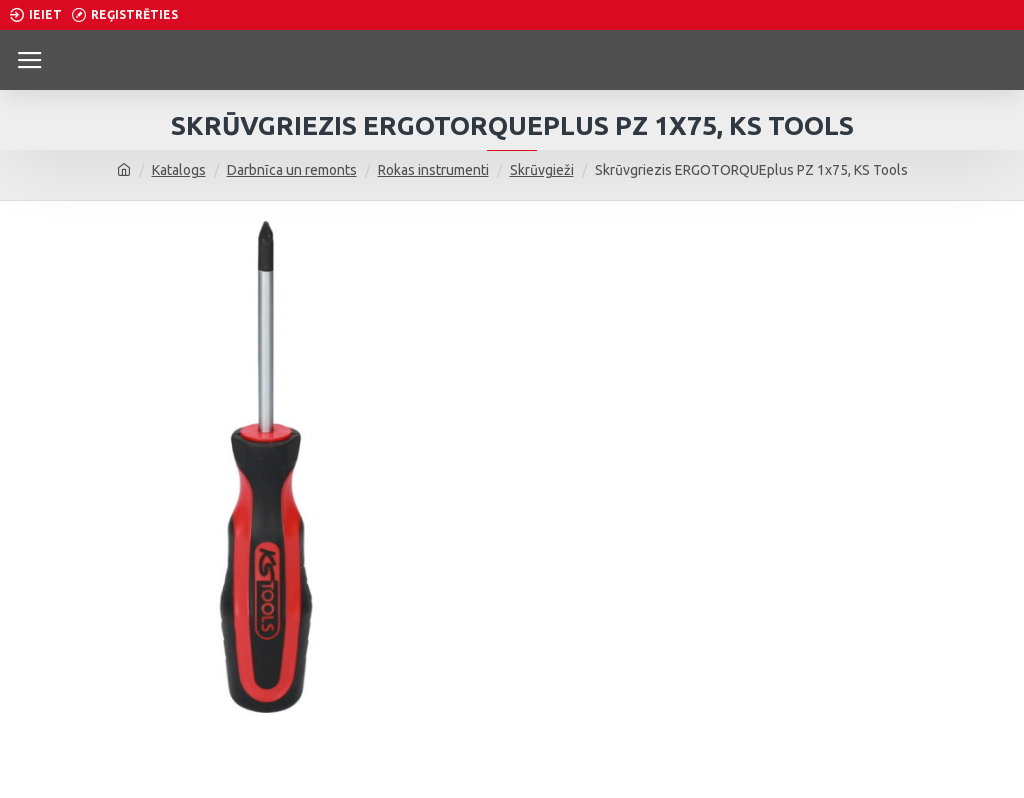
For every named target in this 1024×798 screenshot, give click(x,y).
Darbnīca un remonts (292, 170)
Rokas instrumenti (433, 170)
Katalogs (179, 170)
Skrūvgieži (542, 170)
